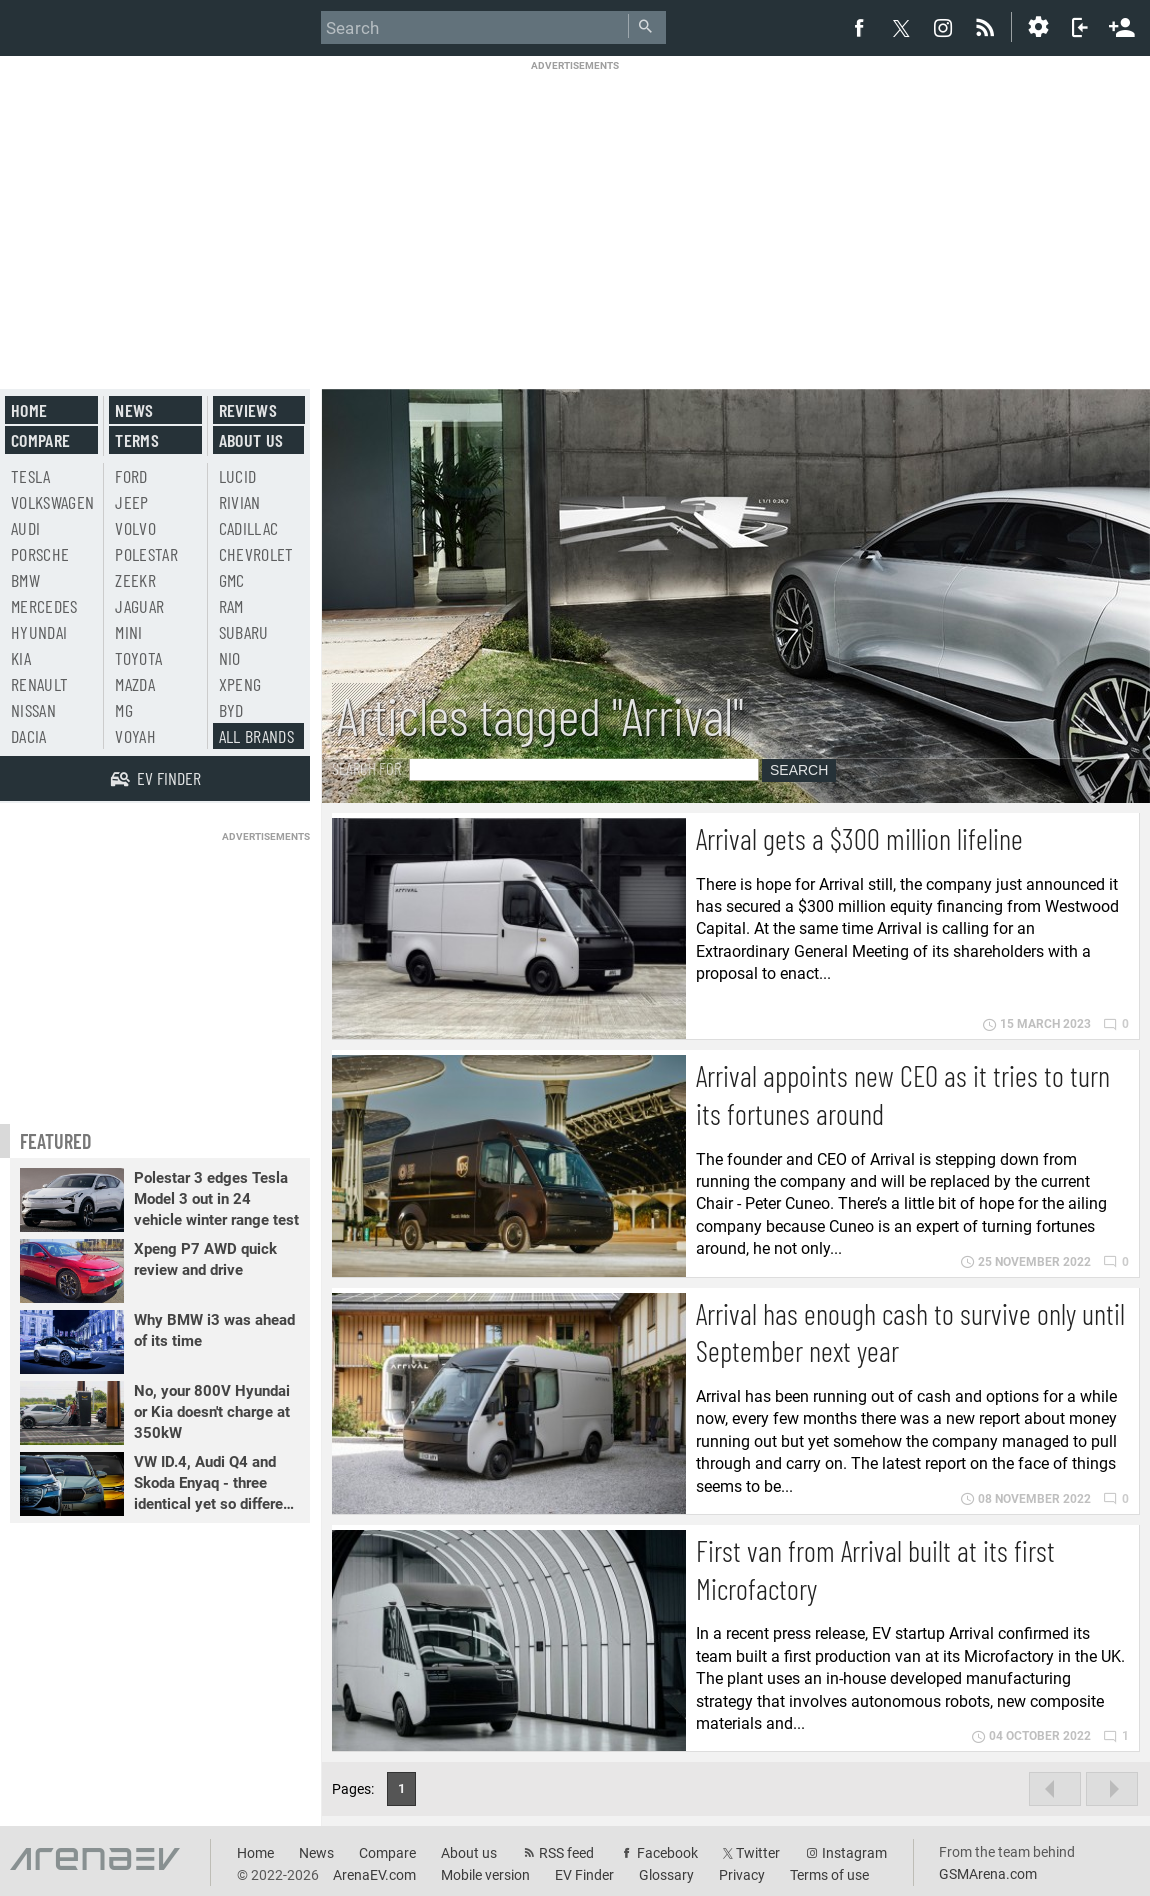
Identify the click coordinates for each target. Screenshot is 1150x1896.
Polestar (146, 554)
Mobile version (485, 1875)
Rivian (240, 502)
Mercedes (44, 606)
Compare (40, 440)
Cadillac (249, 528)
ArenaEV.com (374, 1875)
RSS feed (566, 1853)
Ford (131, 476)
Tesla (31, 476)
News (134, 410)
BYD (231, 710)
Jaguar (139, 606)
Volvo (135, 528)
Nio (230, 658)
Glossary (666, 1875)
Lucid (238, 476)
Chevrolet (256, 554)
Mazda (135, 684)
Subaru (244, 632)
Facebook (667, 1853)
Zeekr (135, 580)
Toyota (138, 658)
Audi (25, 528)
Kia (21, 658)
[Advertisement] (575, 212)
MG (124, 710)
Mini (128, 632)
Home (29, 410)
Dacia (29, 736)
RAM (231, 606)
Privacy (742, 1875)
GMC (232, 580)
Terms (137, 440)
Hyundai (39, 632)
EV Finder (584, 1875)
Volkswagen (53, 502)
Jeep (131, 502)
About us (251, 440)
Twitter (758, 1853)
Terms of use (829, 1875)
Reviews (248, 410)
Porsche (40, 554)
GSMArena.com (988, 1874)
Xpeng (240, 684)
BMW (25, 580)
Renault (39, 684)
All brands (257, 736)
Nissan (33, 710)
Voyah (135, 736)
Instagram (854, 1853)
